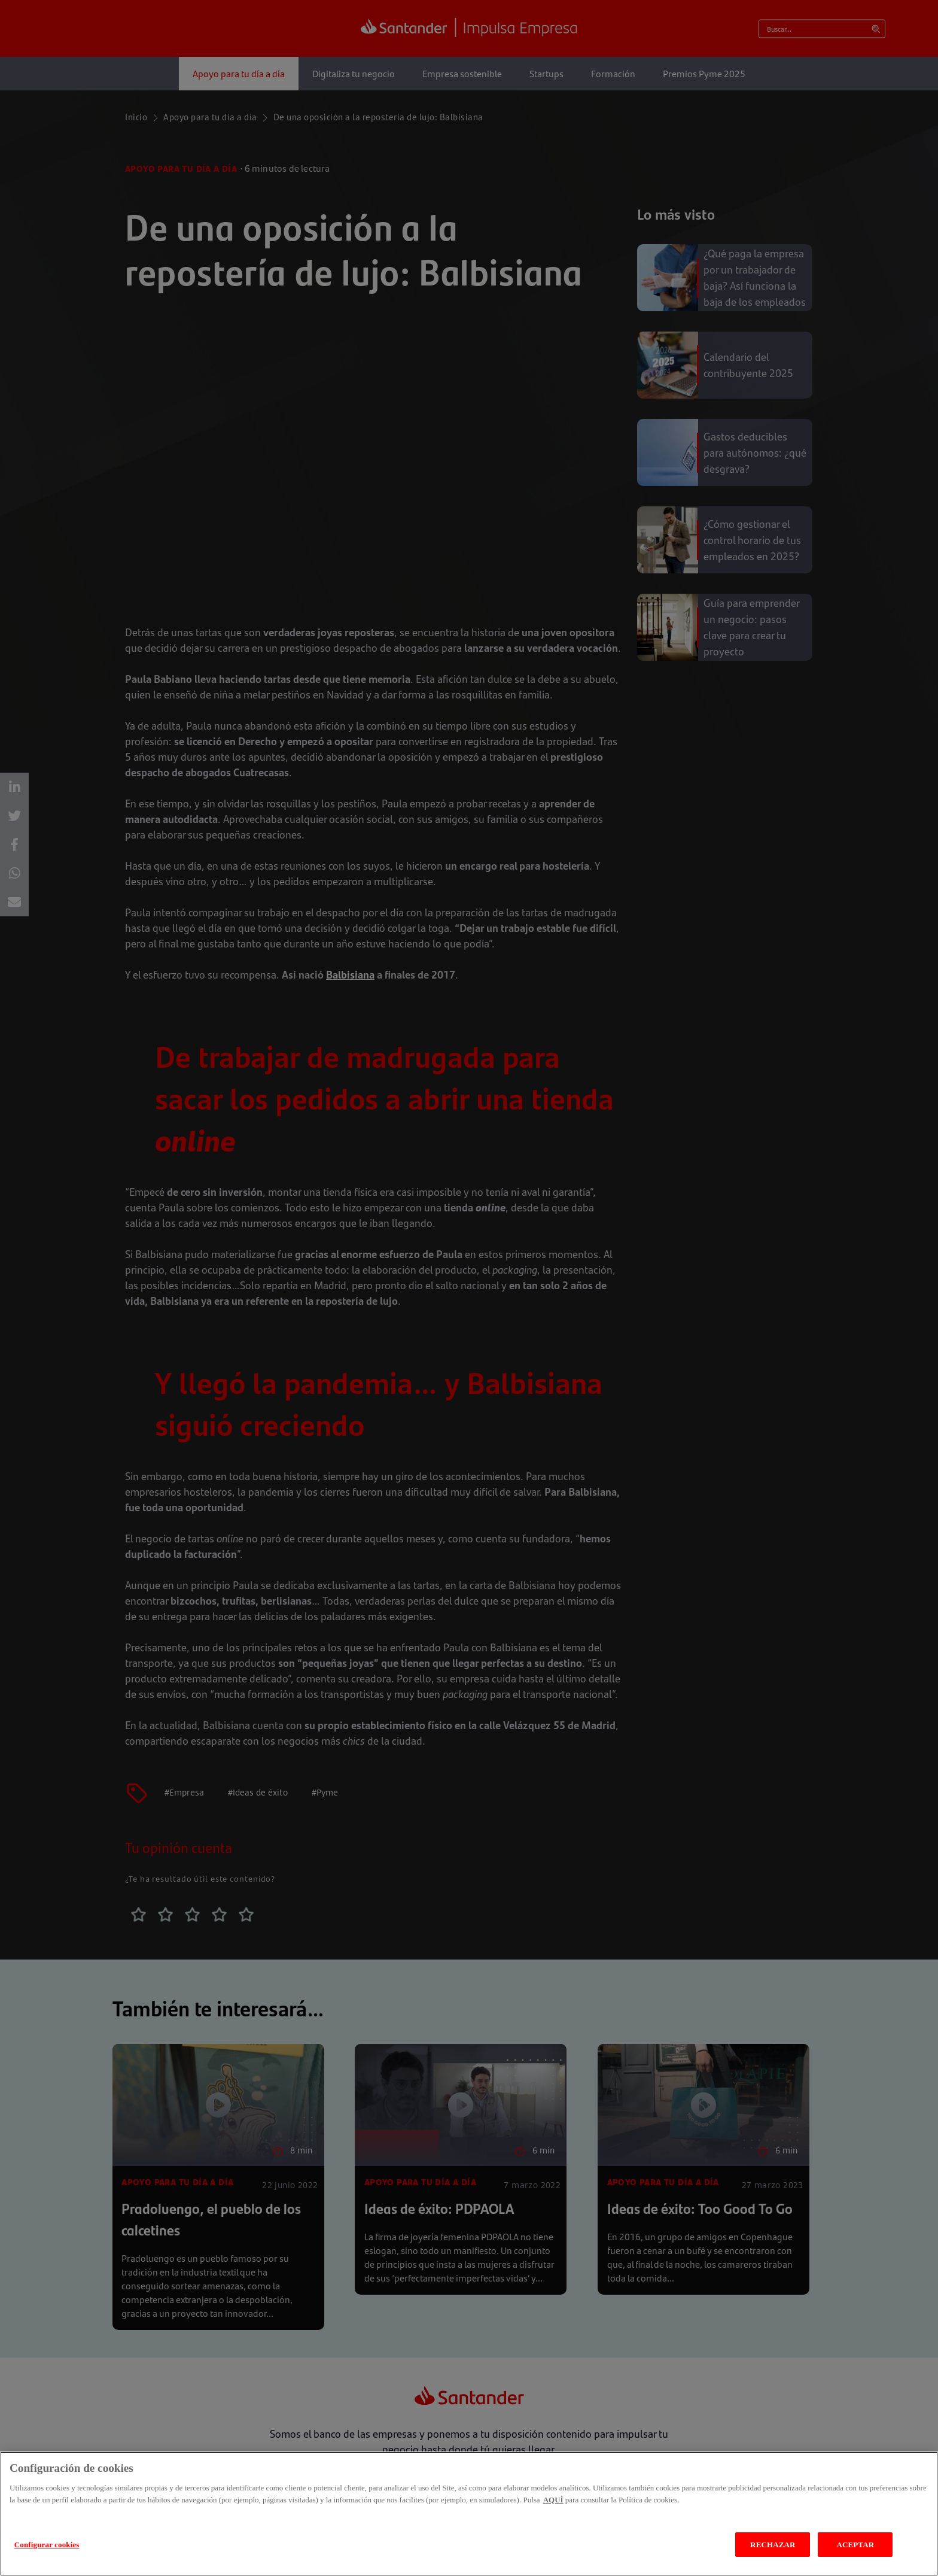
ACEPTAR (855, 2544)
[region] (469, 2514)
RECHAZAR (772, 2544)
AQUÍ (553, 2499)
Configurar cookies (47, 2544)
